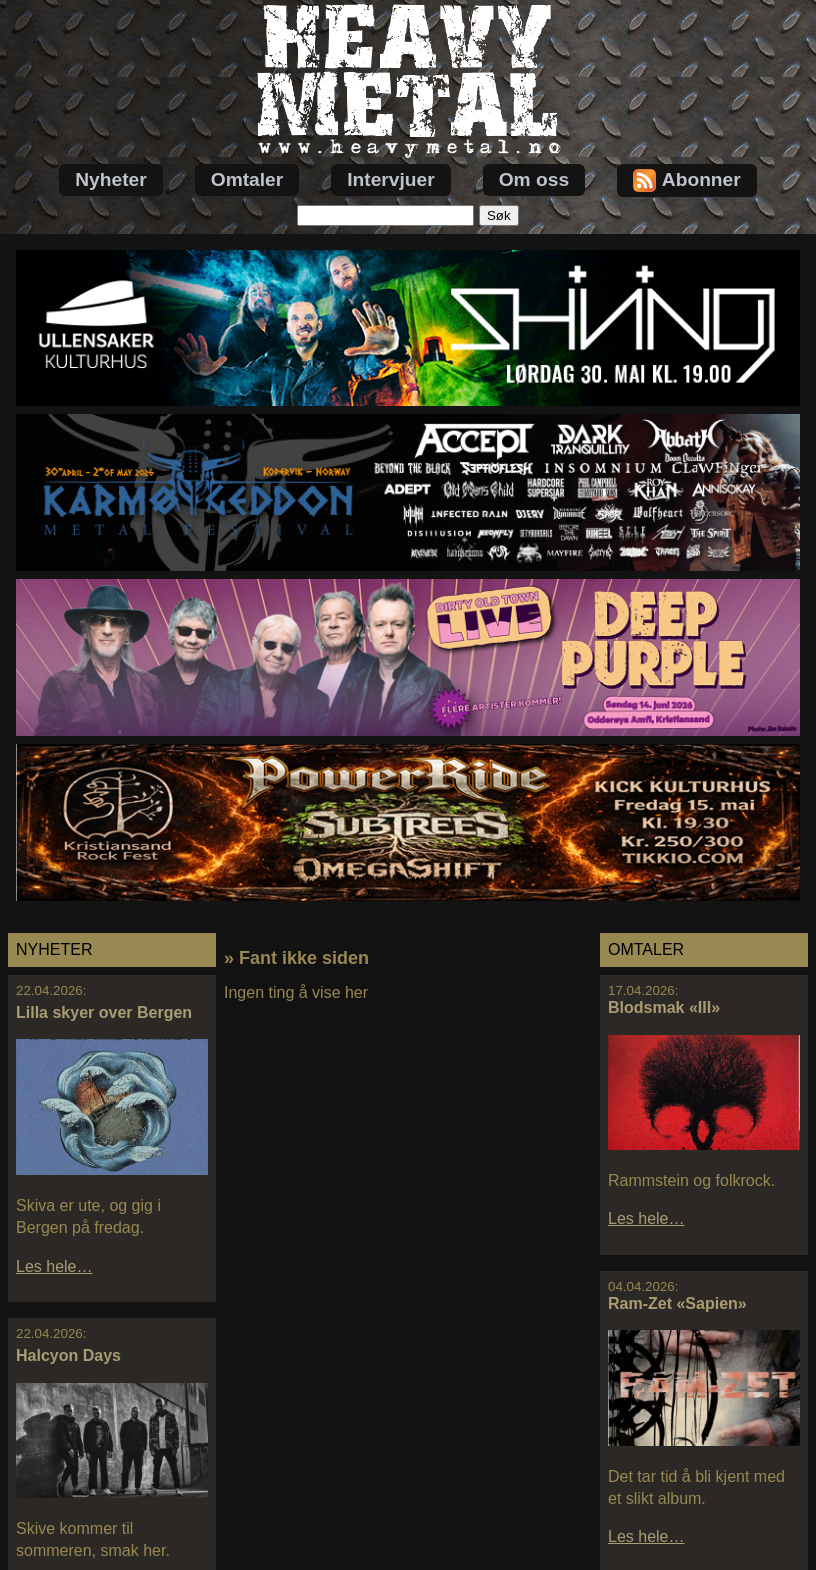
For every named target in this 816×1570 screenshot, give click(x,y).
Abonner (687, 180)
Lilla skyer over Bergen (104, 1012)
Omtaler (247, 179)
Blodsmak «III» (664, 1007)
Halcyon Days (68, 1355)
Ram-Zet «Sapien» (677, 1303)
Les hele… (54, 1266)
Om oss (534, 179)
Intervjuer (390, 179)
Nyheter (110, 179)
